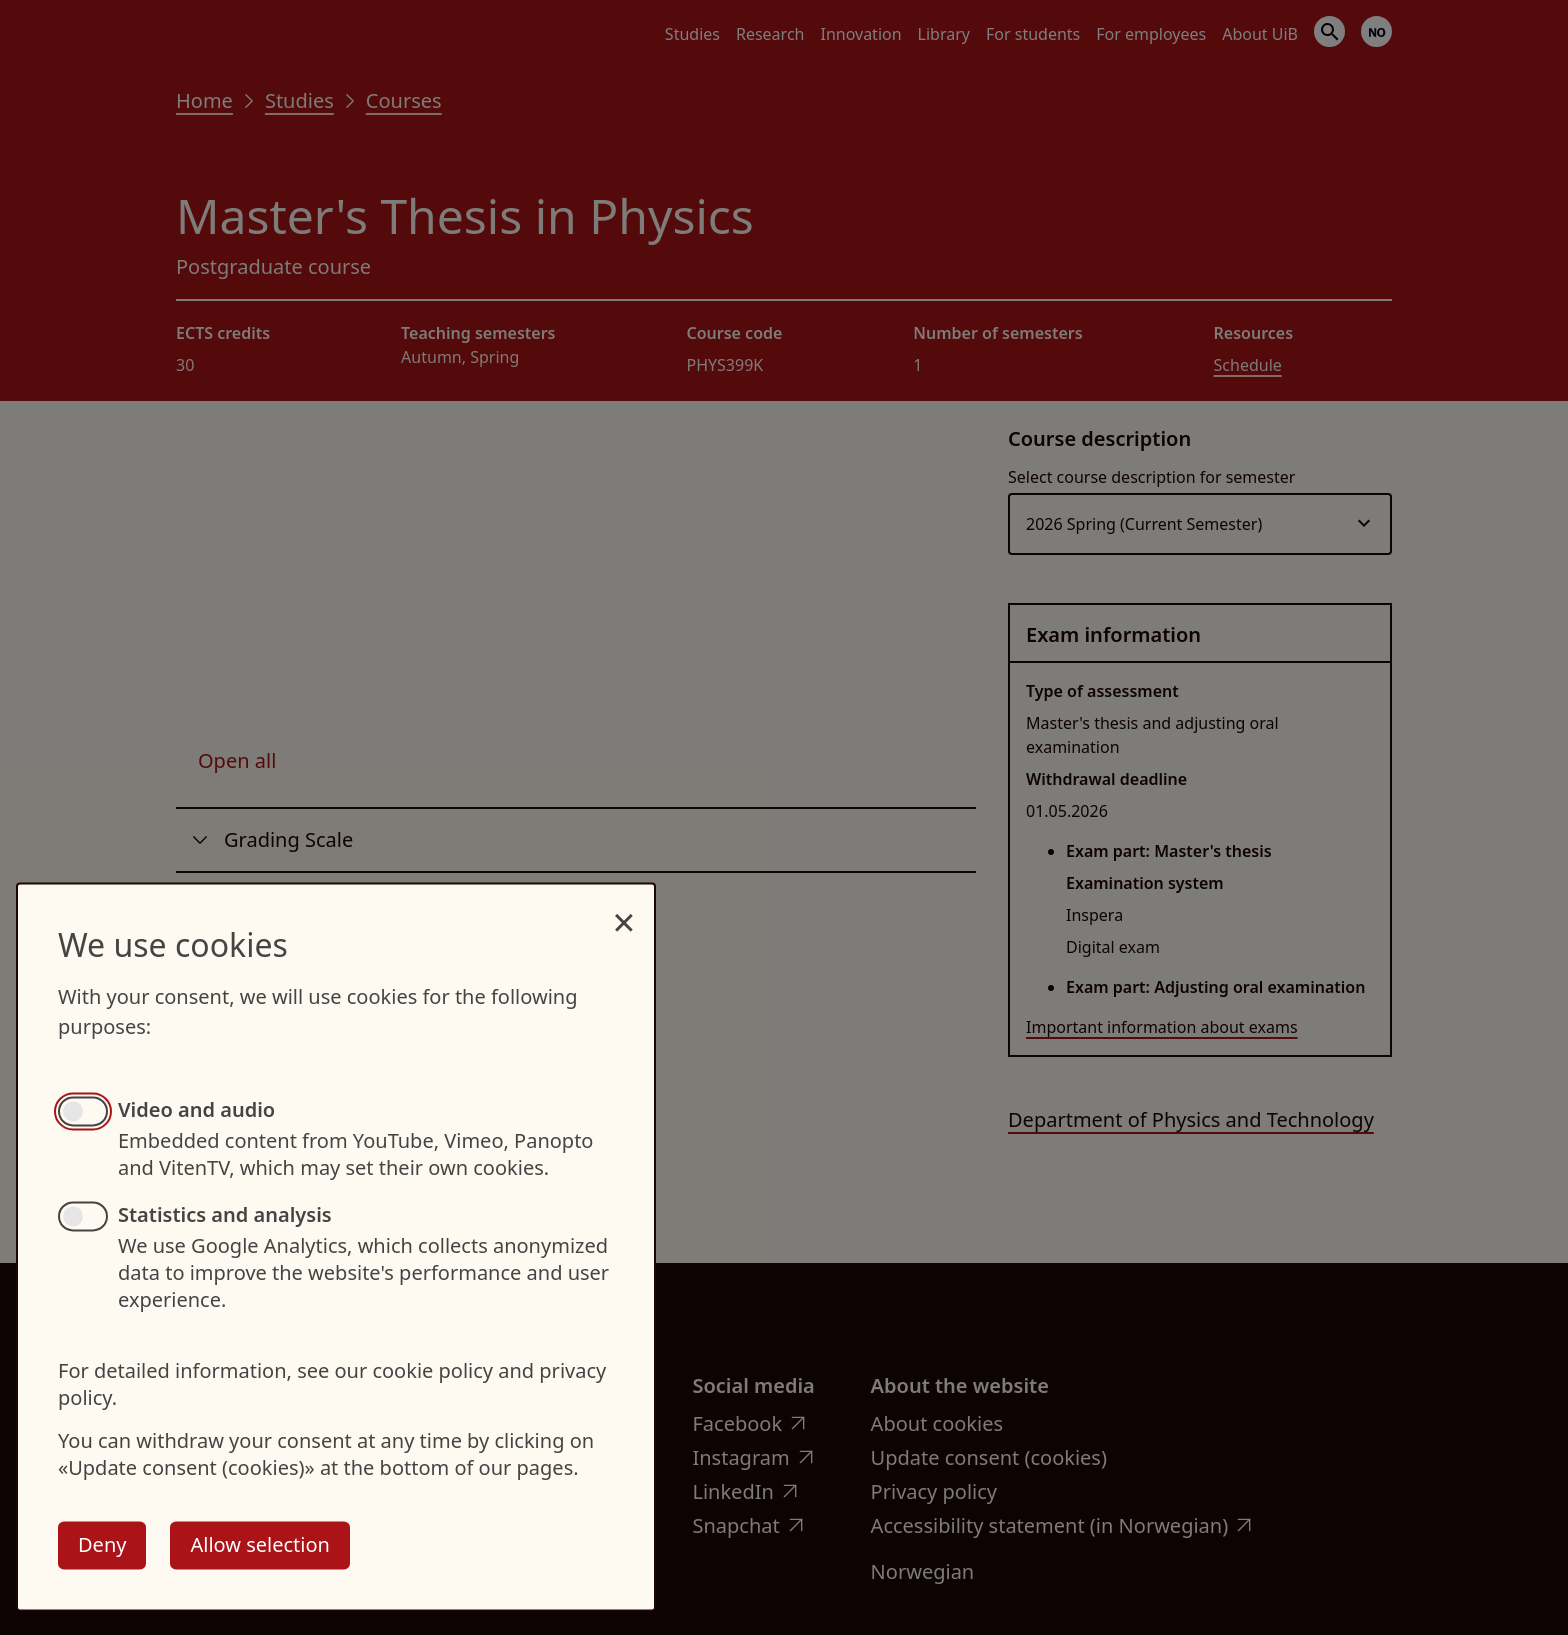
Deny (102, 1544)
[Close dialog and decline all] (624, 911)
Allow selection (259, 1544)
